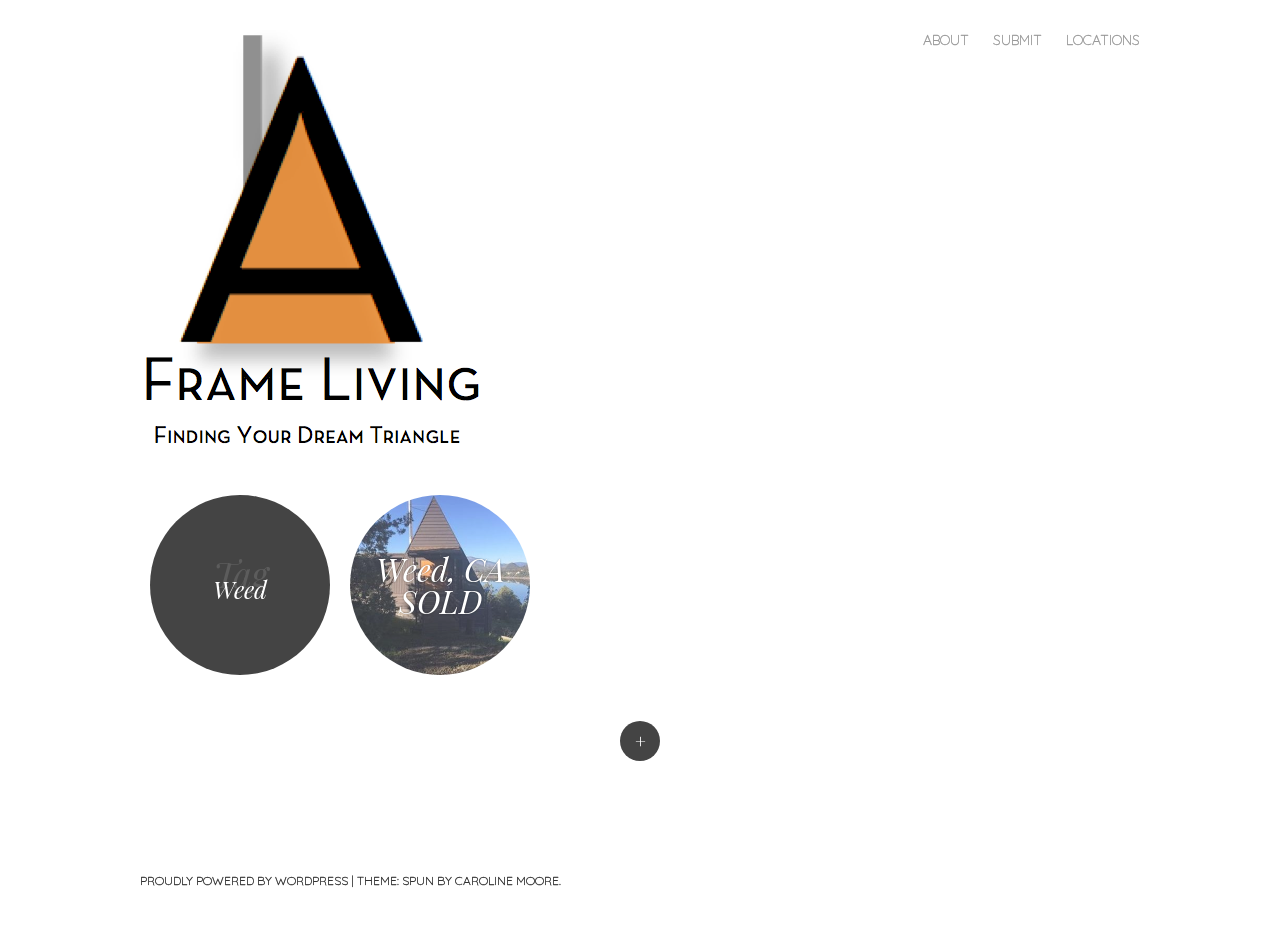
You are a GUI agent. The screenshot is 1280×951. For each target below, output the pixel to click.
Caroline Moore (507, 880)
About (946, 40)
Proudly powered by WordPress (244, 880)
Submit (1017, 40)
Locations (1103, 40)
